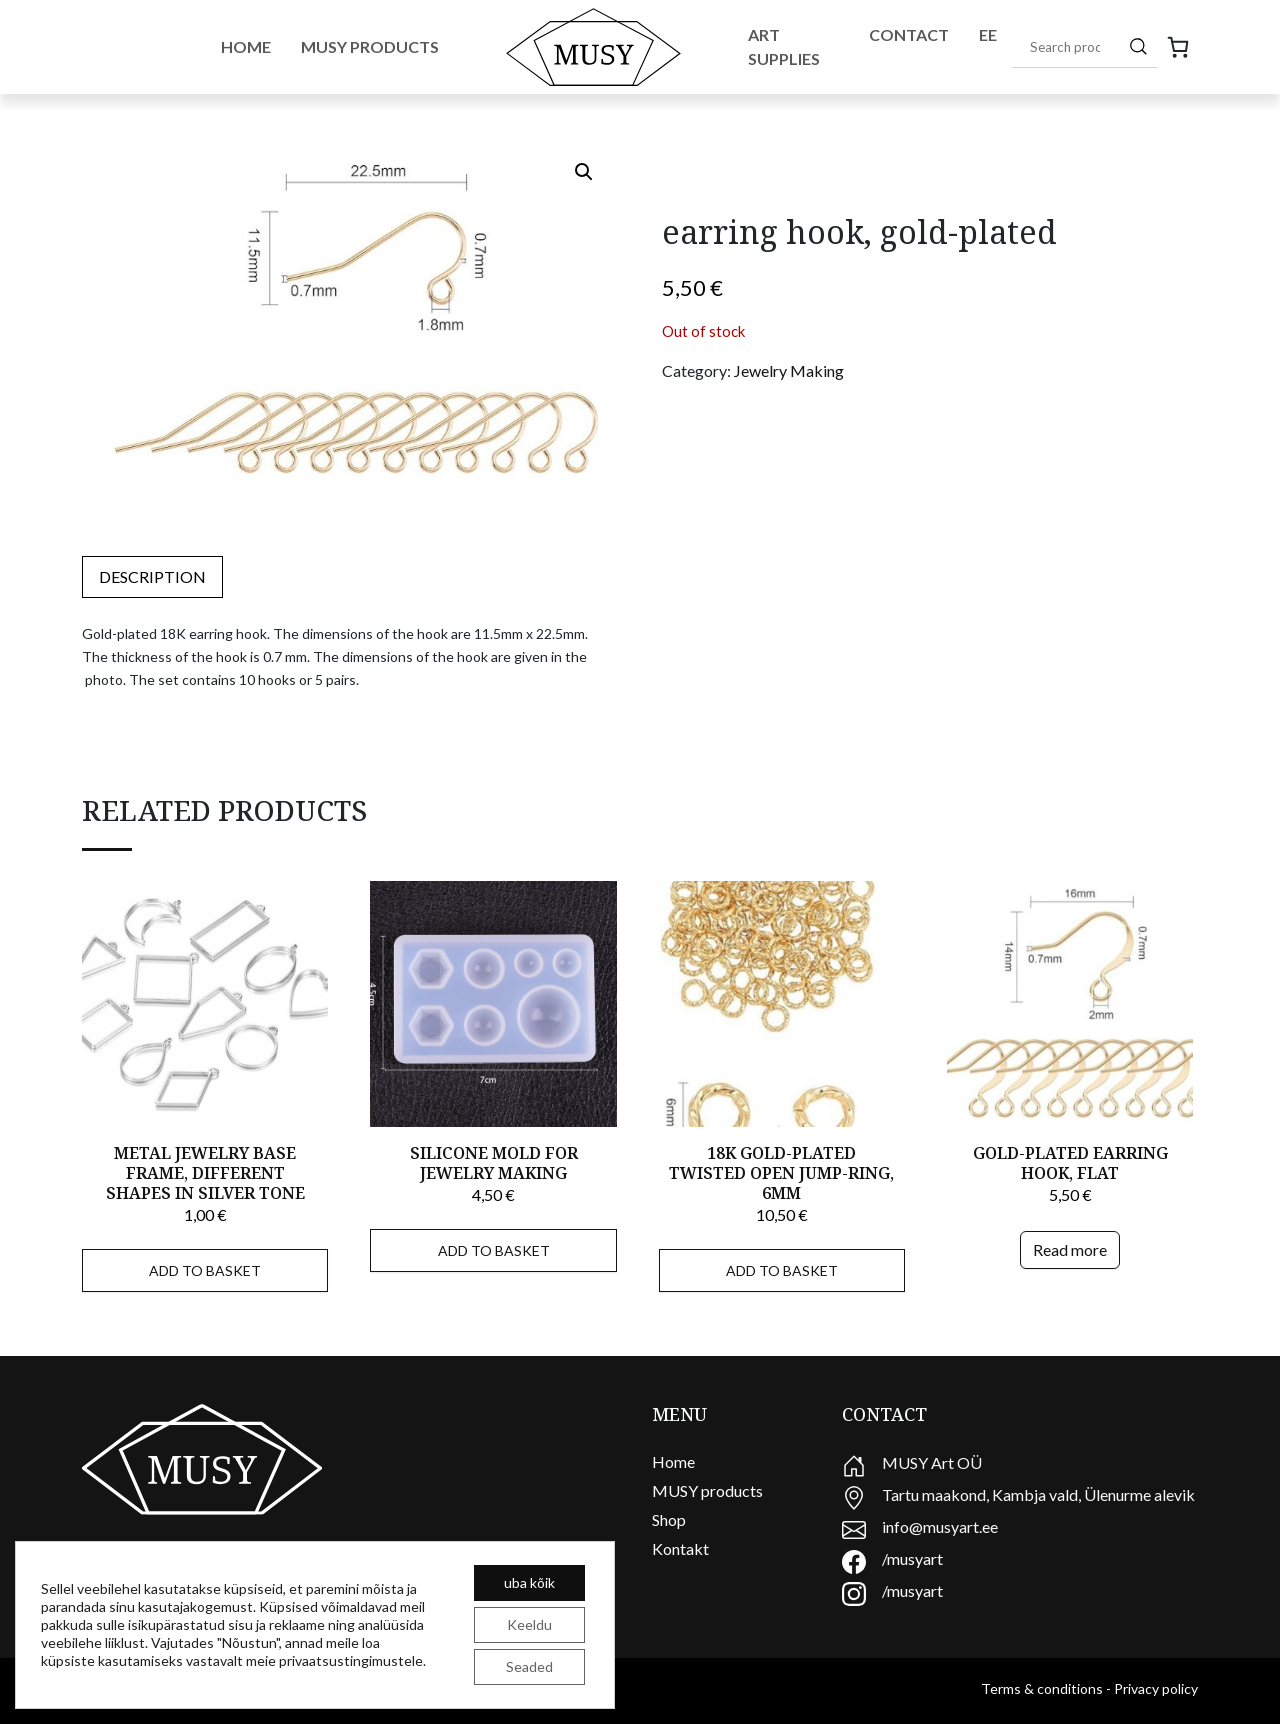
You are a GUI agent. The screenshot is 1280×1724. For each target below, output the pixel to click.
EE (988, 34)
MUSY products (707, 1490)
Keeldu (529, 1624)
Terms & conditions (1042, 1688)
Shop (669, 1519)
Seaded (529, 1666)
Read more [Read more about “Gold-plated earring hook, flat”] (1070, 1249)
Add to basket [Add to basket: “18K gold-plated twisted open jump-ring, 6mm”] (782, 1270)
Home (246, 46)
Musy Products (370, 46)
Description (152, 576)
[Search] (1138, 46)
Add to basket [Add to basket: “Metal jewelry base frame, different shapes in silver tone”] (205, 1270)
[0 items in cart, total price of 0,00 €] (1178, 47)
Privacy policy (1156, 1688)
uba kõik (529, 1582)
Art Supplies (784, 46)
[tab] (152, 577)
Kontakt (680, 1548)
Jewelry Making (789, 370)
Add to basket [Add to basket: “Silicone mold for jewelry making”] (494, 1250)
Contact (909, 34)
